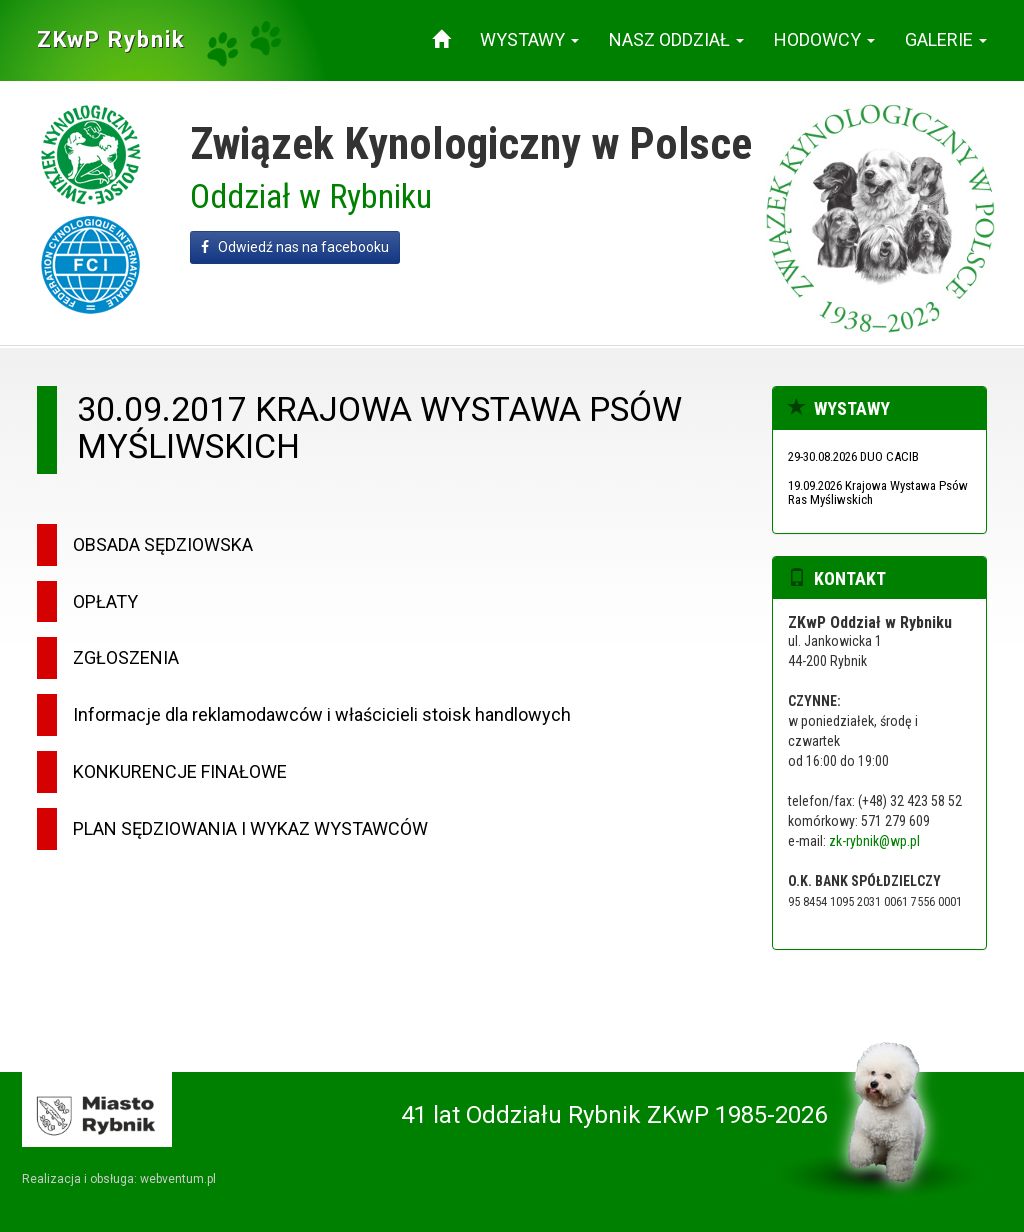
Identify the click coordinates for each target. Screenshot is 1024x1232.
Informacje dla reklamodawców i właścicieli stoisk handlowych (322, 714)
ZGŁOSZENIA (126, 657)
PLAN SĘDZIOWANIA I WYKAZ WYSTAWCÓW (250, 828)
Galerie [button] (946, 39)
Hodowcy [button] (824, 39)
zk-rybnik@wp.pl (874, 841)
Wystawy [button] (529, 39)
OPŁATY (105, 601)
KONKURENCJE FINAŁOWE (180, 771)
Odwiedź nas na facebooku (295, 247)
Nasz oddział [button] (676, 39)
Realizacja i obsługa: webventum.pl (119, 1179)
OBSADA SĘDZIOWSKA (163, 544)
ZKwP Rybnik (111, 39)
